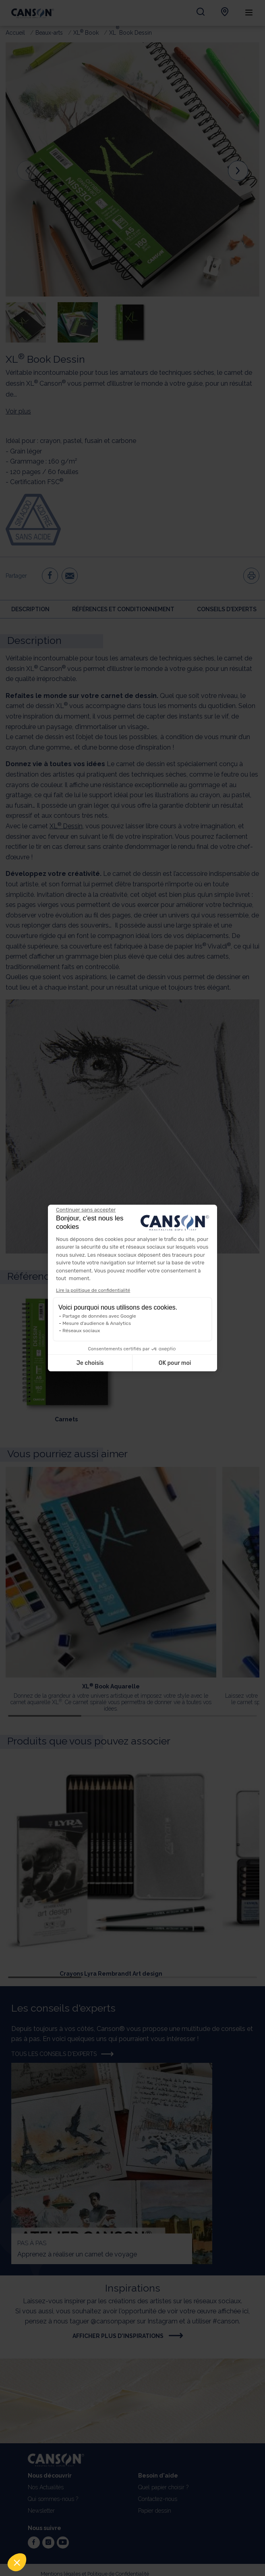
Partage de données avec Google (99, 1316)
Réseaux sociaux (81, 1330)
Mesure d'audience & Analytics (96, 1323)
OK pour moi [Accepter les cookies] (175, 1363)
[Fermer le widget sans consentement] (86, 1210)
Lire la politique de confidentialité (93, 1290)
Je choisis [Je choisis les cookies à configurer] (90, 1363)
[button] (17, 2562)
